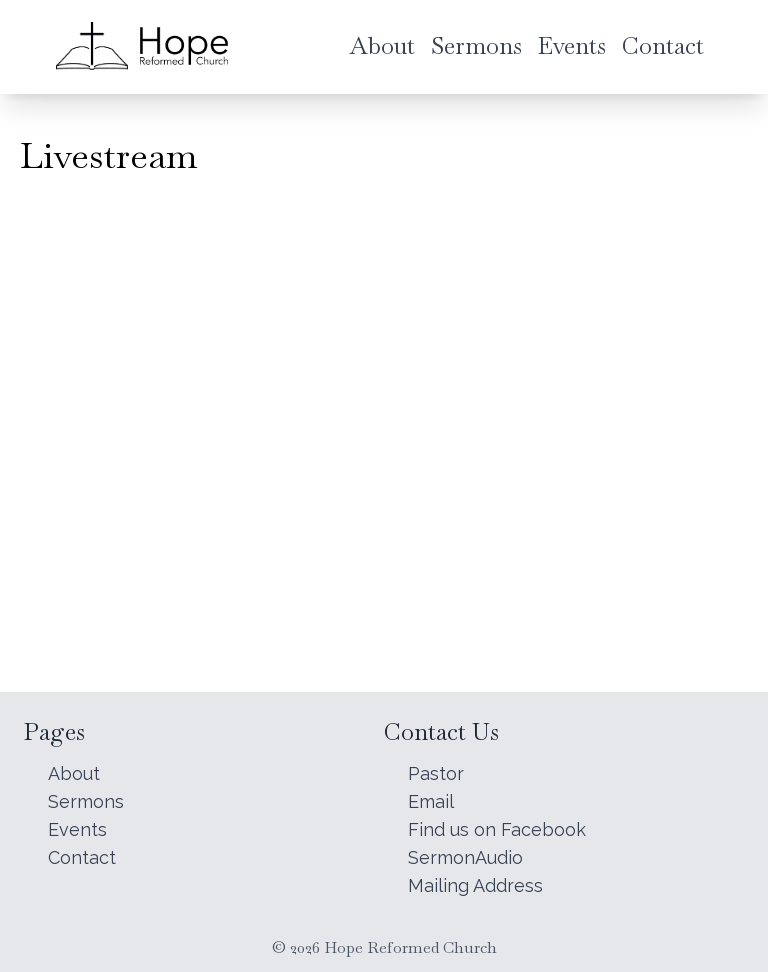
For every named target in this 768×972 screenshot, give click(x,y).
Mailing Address (475, 885)
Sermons (86, 801)
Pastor (436, 773)
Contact (82, 857)
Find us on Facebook (497, 829)
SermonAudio (465, 857)
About (74, 773)
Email (431, 801)
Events (77, 829)
